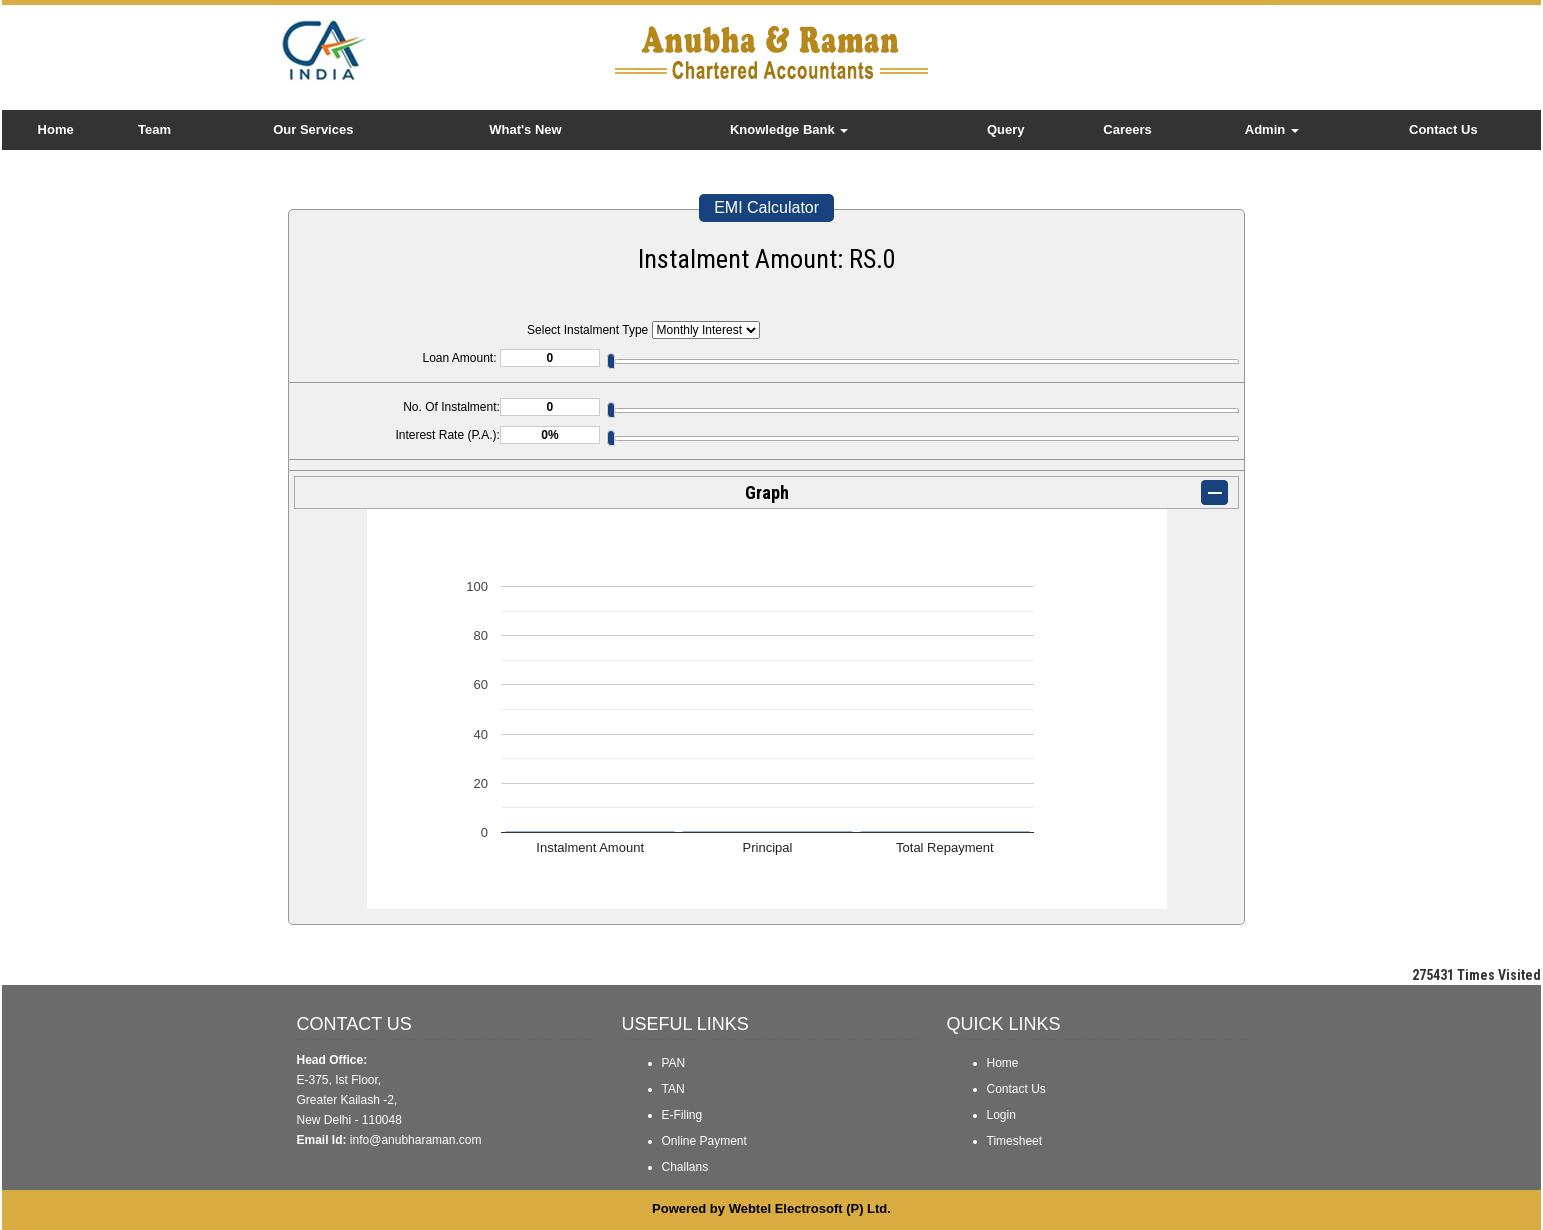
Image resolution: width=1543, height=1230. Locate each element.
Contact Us (1443, 129)
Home (56, 129)
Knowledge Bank (789, 129)
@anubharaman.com (425, 1140)
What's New (525, 129)
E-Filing (682, 1115)
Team (154, 129)
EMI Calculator (766, 207)
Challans (685, 1167)
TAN (673, 1089)
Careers (1127, 129)
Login (1001, 1115)
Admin (1272, 129)
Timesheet (1015, 1141)
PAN (674, 1063)
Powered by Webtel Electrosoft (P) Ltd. (771, 1208)
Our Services (313, 129)
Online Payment (704, 1141)
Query (1006, 129)
